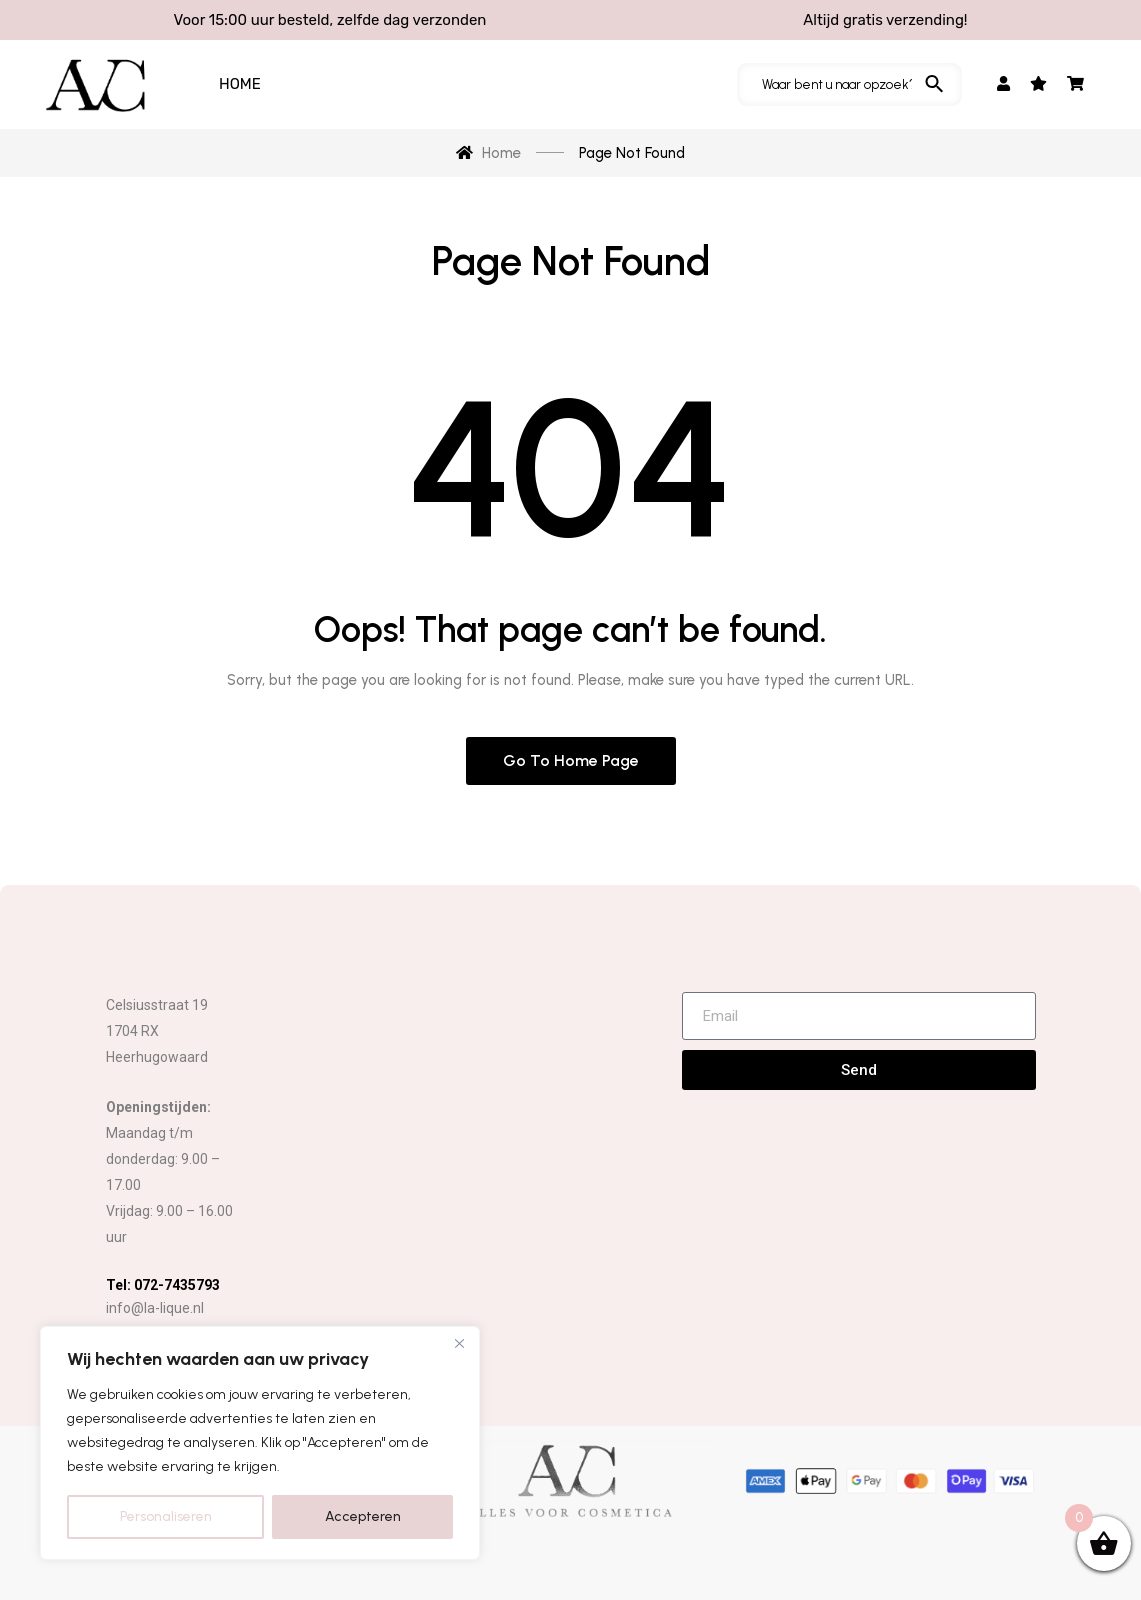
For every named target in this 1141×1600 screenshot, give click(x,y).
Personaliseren (166, 1516)
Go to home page (571, 760)
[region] (260, 1443)
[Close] (459, 1343)
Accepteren (363, 1516)
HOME (240, 84)
